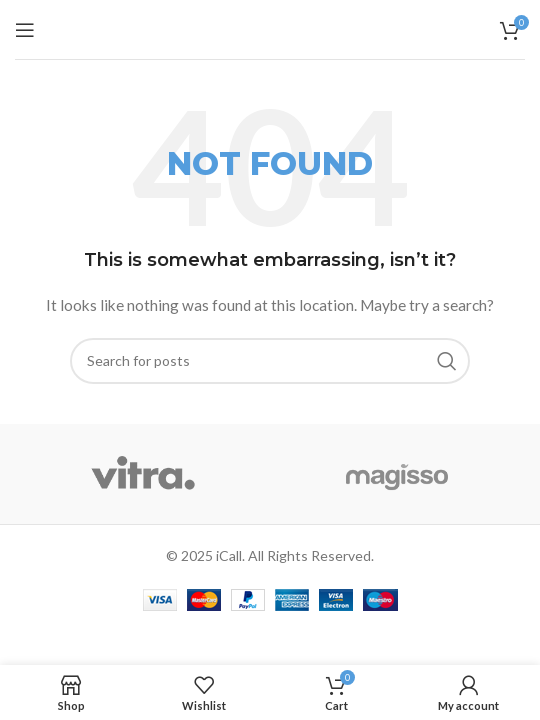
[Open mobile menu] (25, 30)
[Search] (270, 361)
